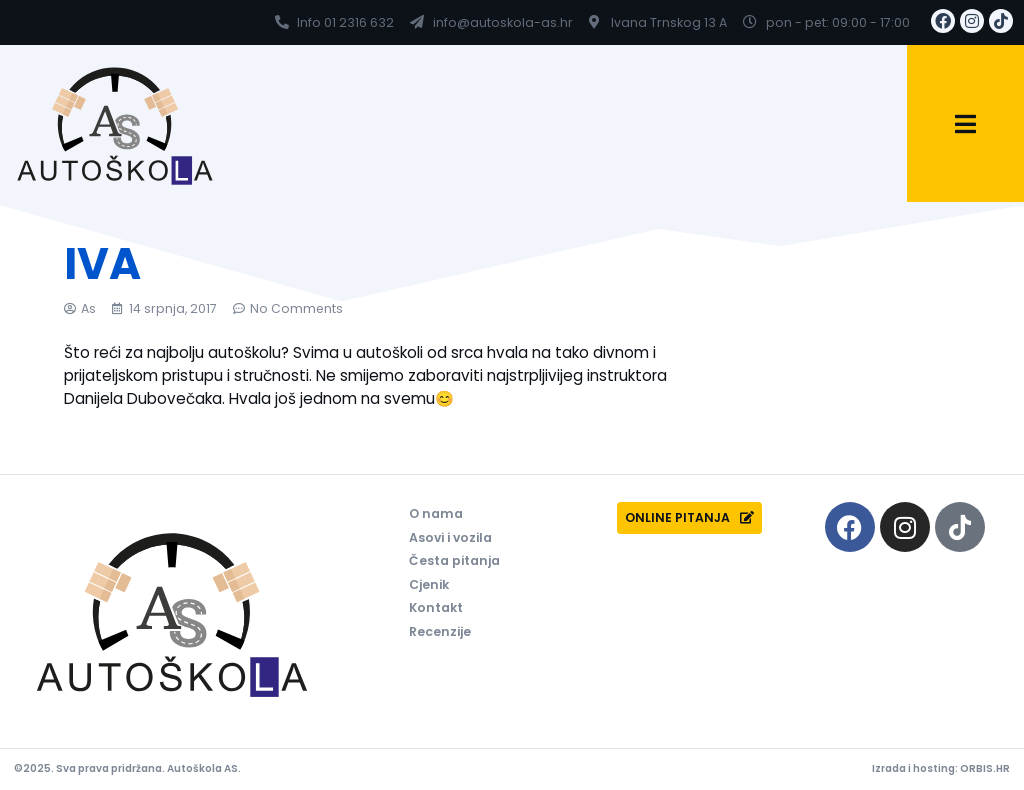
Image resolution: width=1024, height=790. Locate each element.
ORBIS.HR (985, 768)
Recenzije (440, 631)
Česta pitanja (454, 560)
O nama (436, 513)
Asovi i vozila (450, 537)
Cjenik (429, 584)
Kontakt (436, 607)
